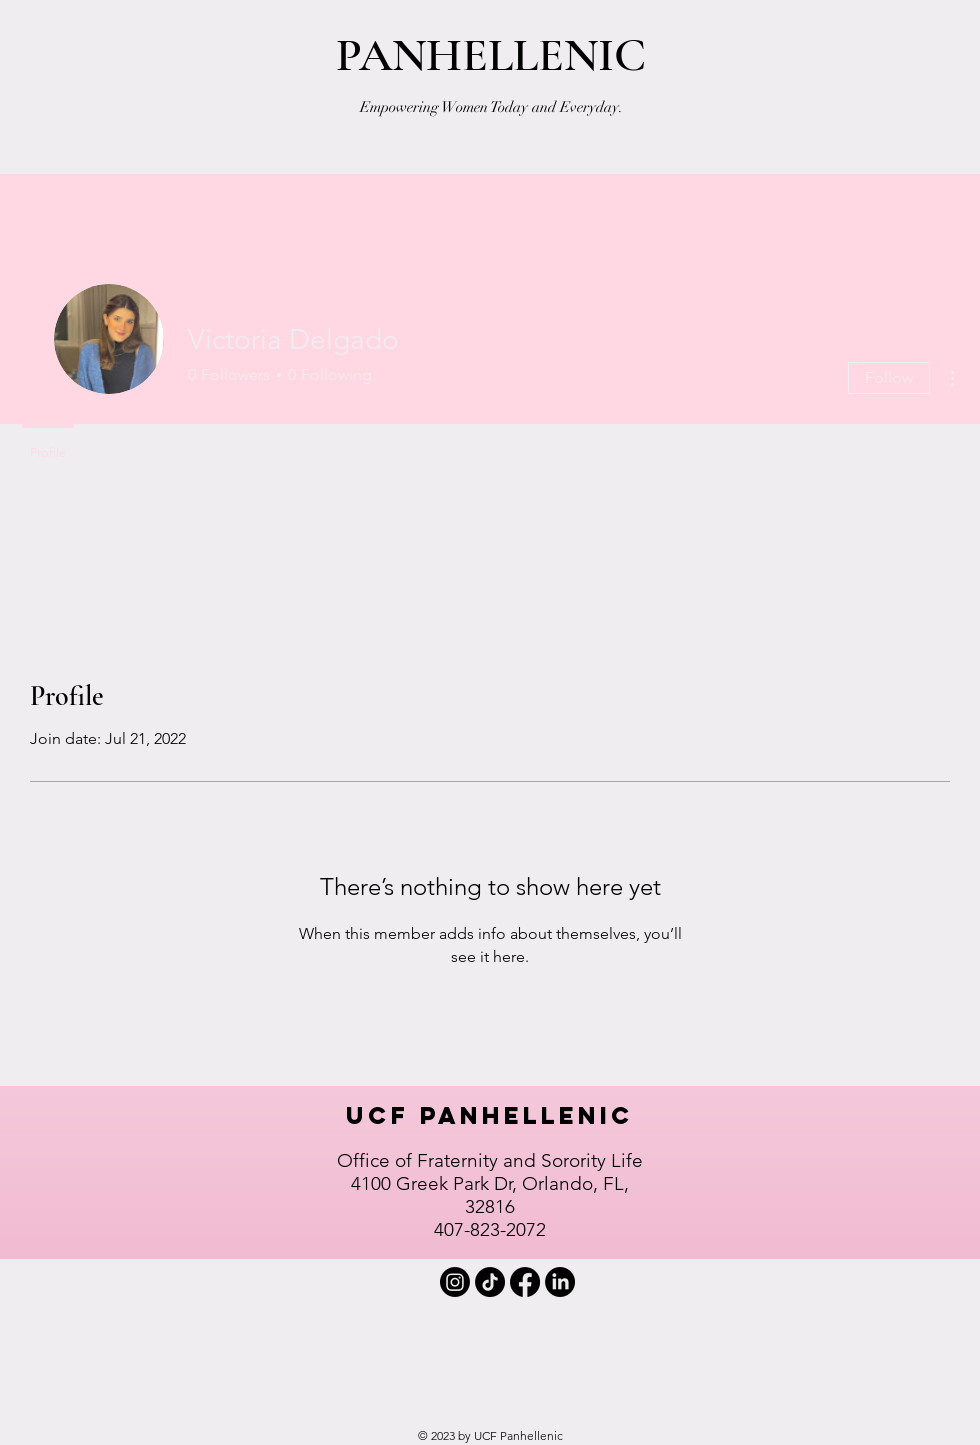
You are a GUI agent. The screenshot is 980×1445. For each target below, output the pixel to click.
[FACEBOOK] (525, 1282)
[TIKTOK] (490, 1282)
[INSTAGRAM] (455, 1282)
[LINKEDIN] (560, 1282)
